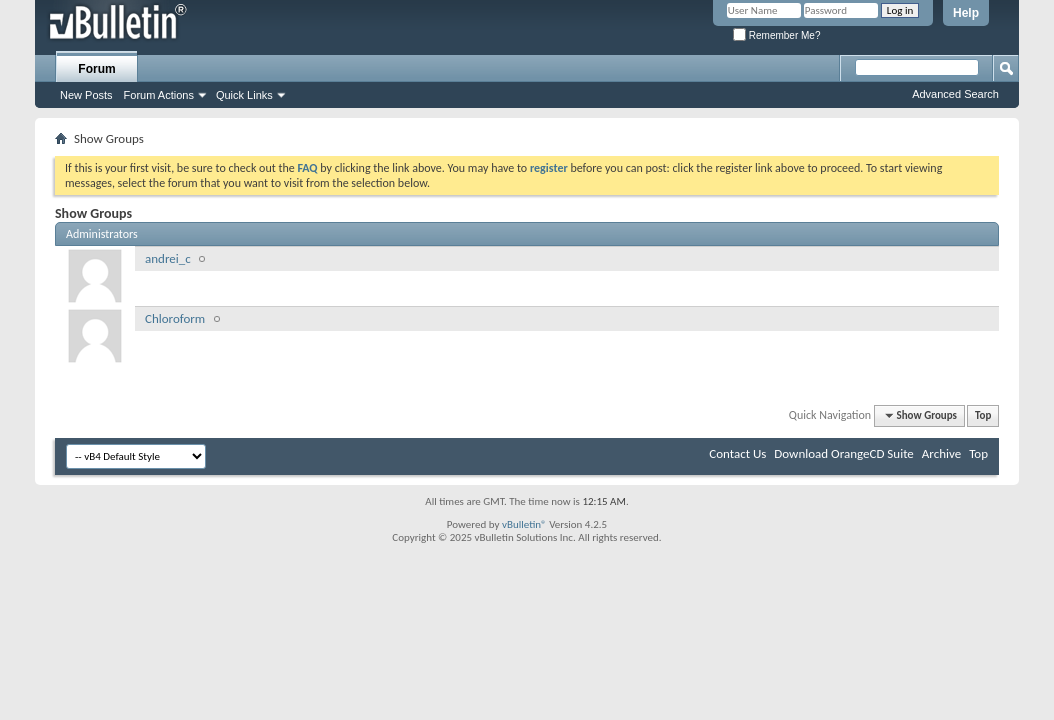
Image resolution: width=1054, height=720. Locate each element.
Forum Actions (159, 95)
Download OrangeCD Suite (844, 453)
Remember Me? (776, 35)
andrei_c (168, 258)
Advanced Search (955, 94)
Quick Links (244, 95)
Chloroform (175, 318)
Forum (96, 69)
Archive (941, 453)
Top (983, 415)
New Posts (86, 95)
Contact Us (737, 453)
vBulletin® (524, 524)
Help (966, 13)
